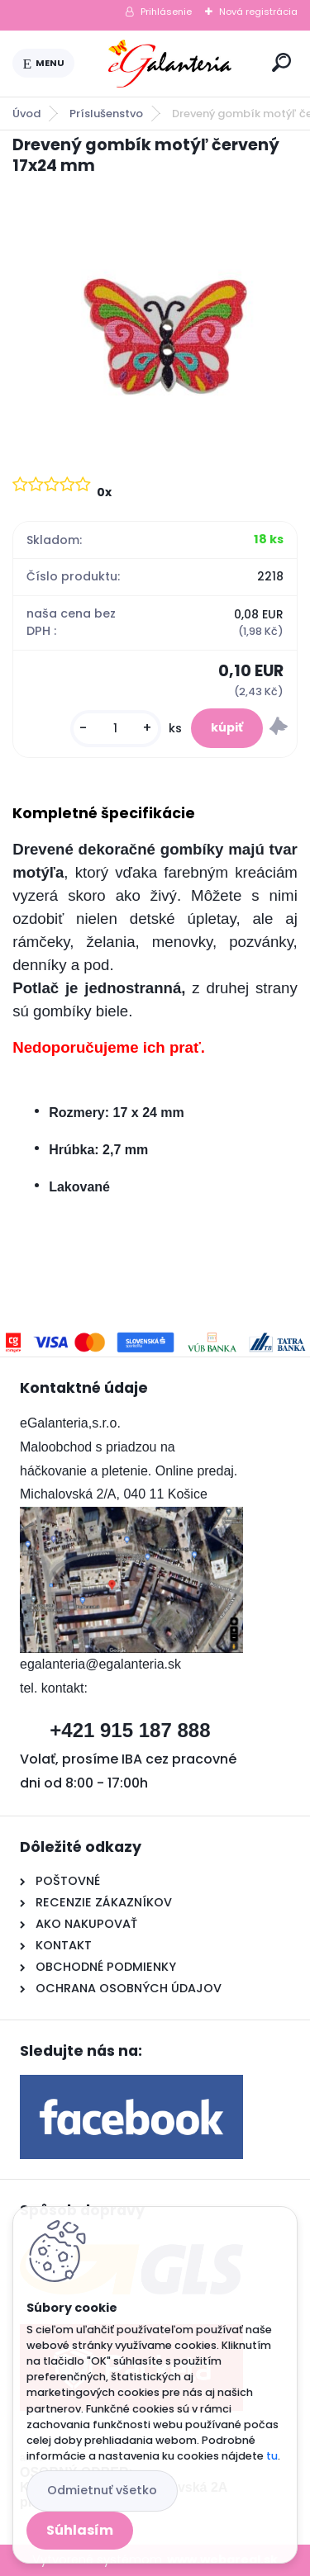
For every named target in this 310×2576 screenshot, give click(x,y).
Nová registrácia (258, 11)
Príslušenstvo (106, 113)
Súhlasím (79, 2530)
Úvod (26, 113)
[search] (281, 62)
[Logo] (170, 64)
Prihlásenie (166, 11)
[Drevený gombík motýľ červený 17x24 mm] (155, 323)
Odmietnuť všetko (102, 2490)
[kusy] (115, 728)
